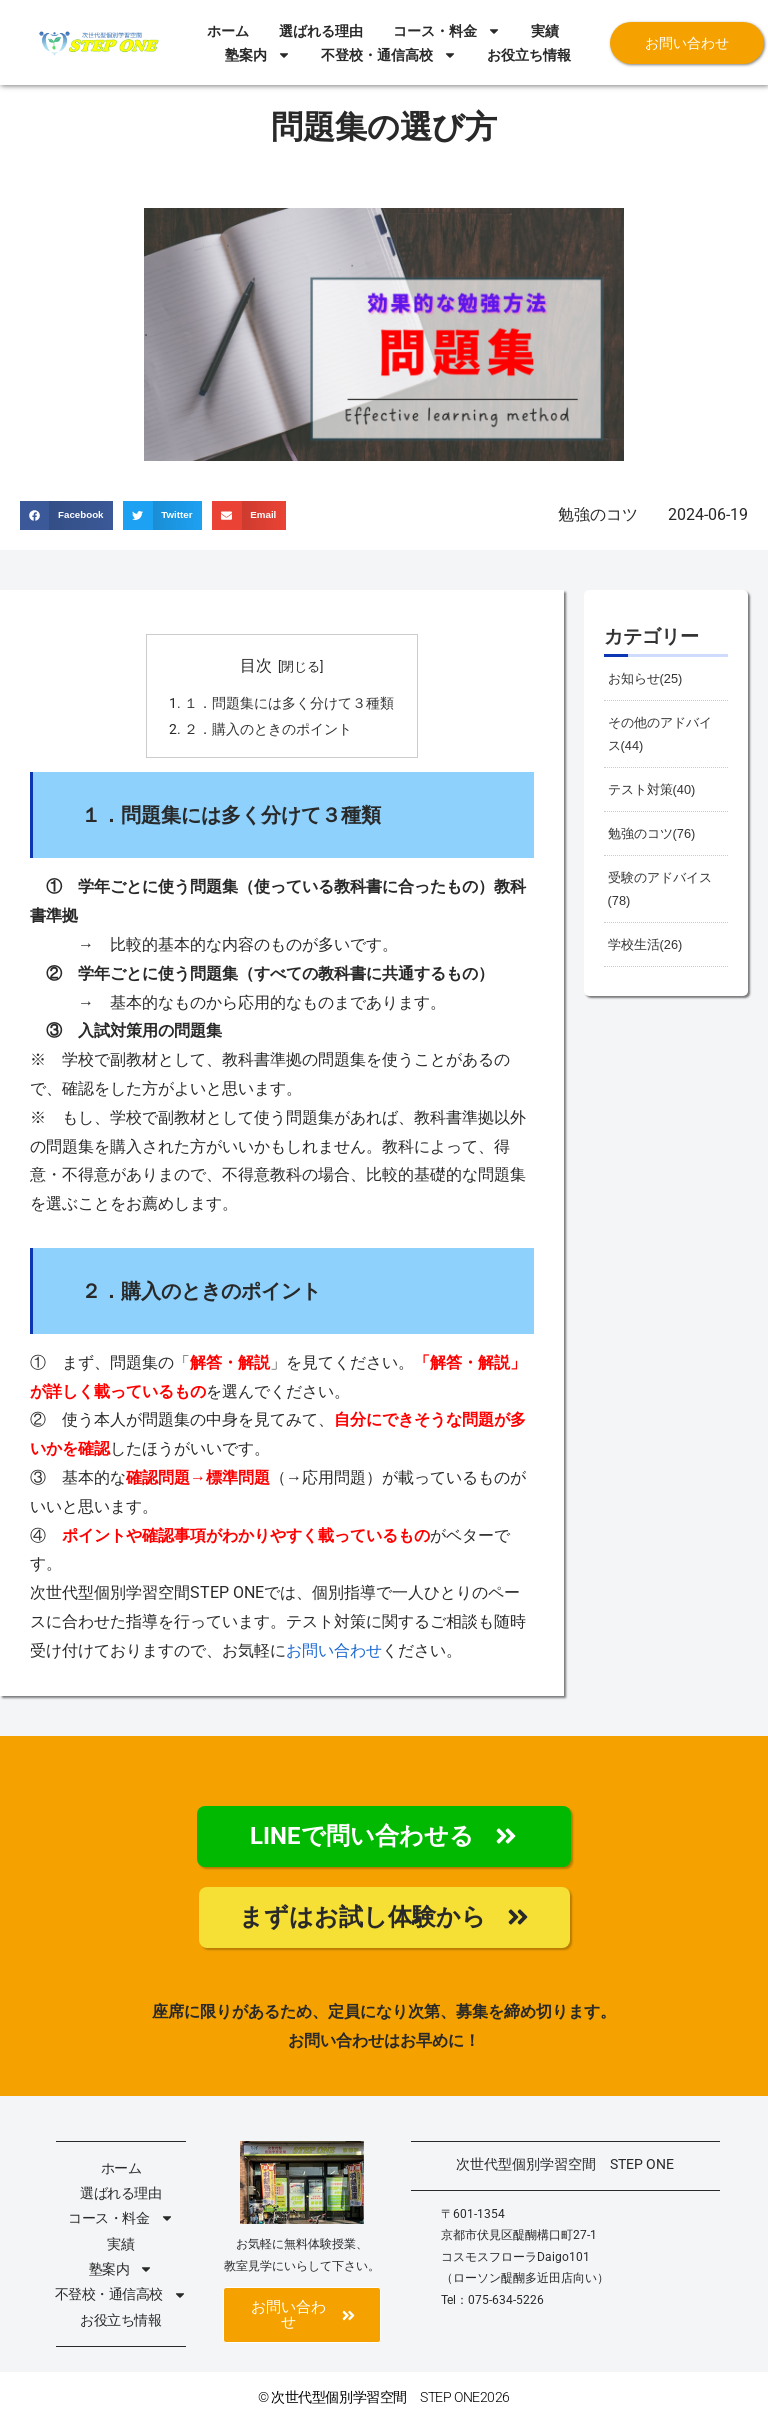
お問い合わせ (334, 1650)
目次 (256, 665)
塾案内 (258, 55)
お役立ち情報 (529, 55)
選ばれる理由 (321, 31)
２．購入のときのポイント (268, 729)
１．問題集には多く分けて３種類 (289, 703)
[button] (66, 515)
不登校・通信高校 (389, 55)
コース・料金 (447, 31)
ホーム (228, 31)
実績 (545, 31)
